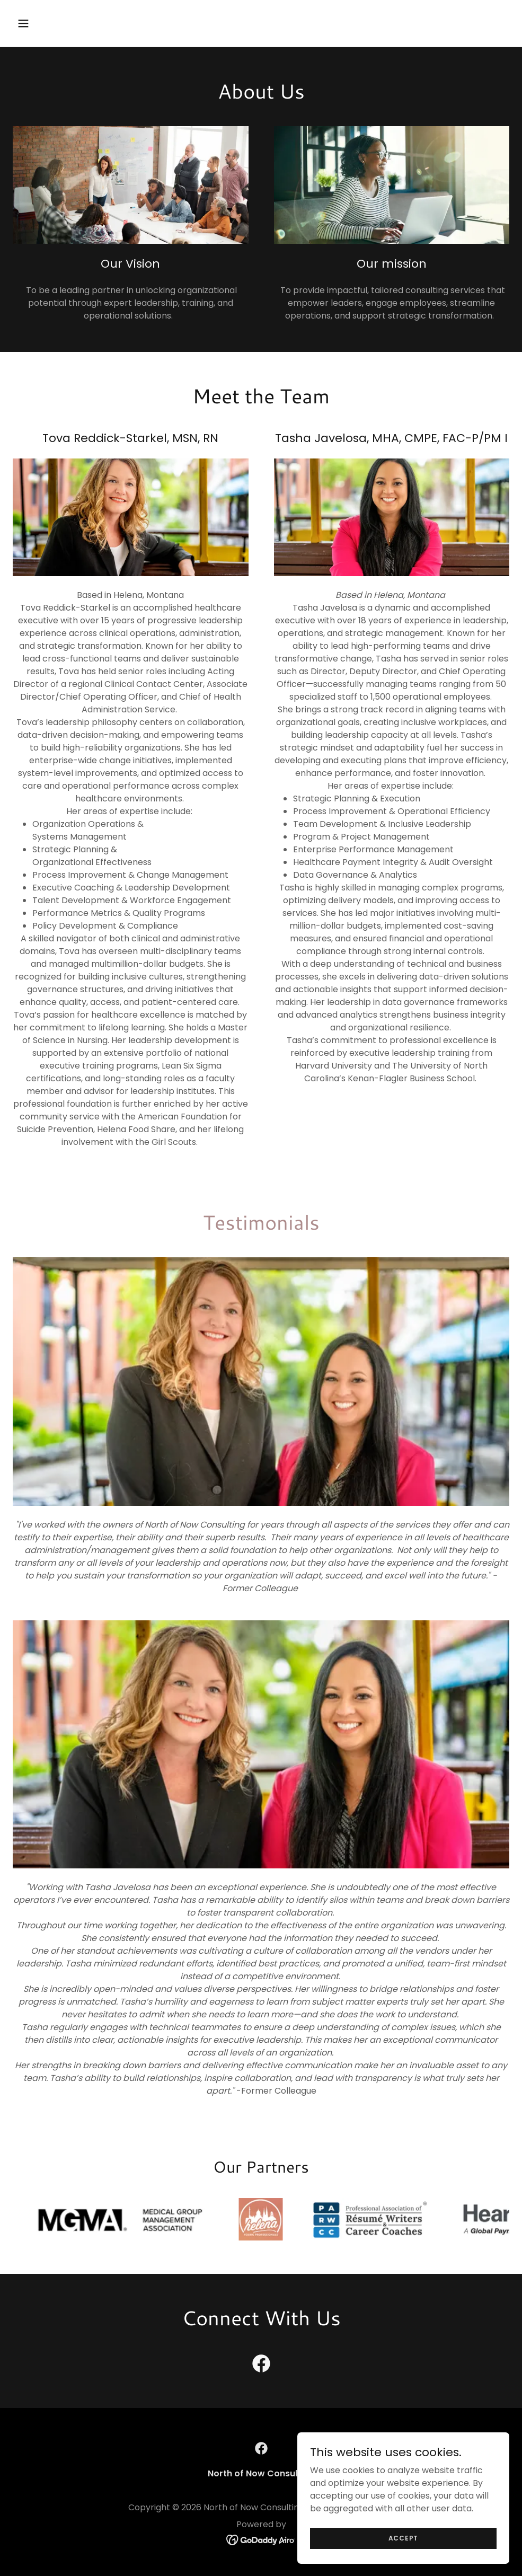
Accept (403, 2559)
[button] (70, 23)
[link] (261, 2365)
